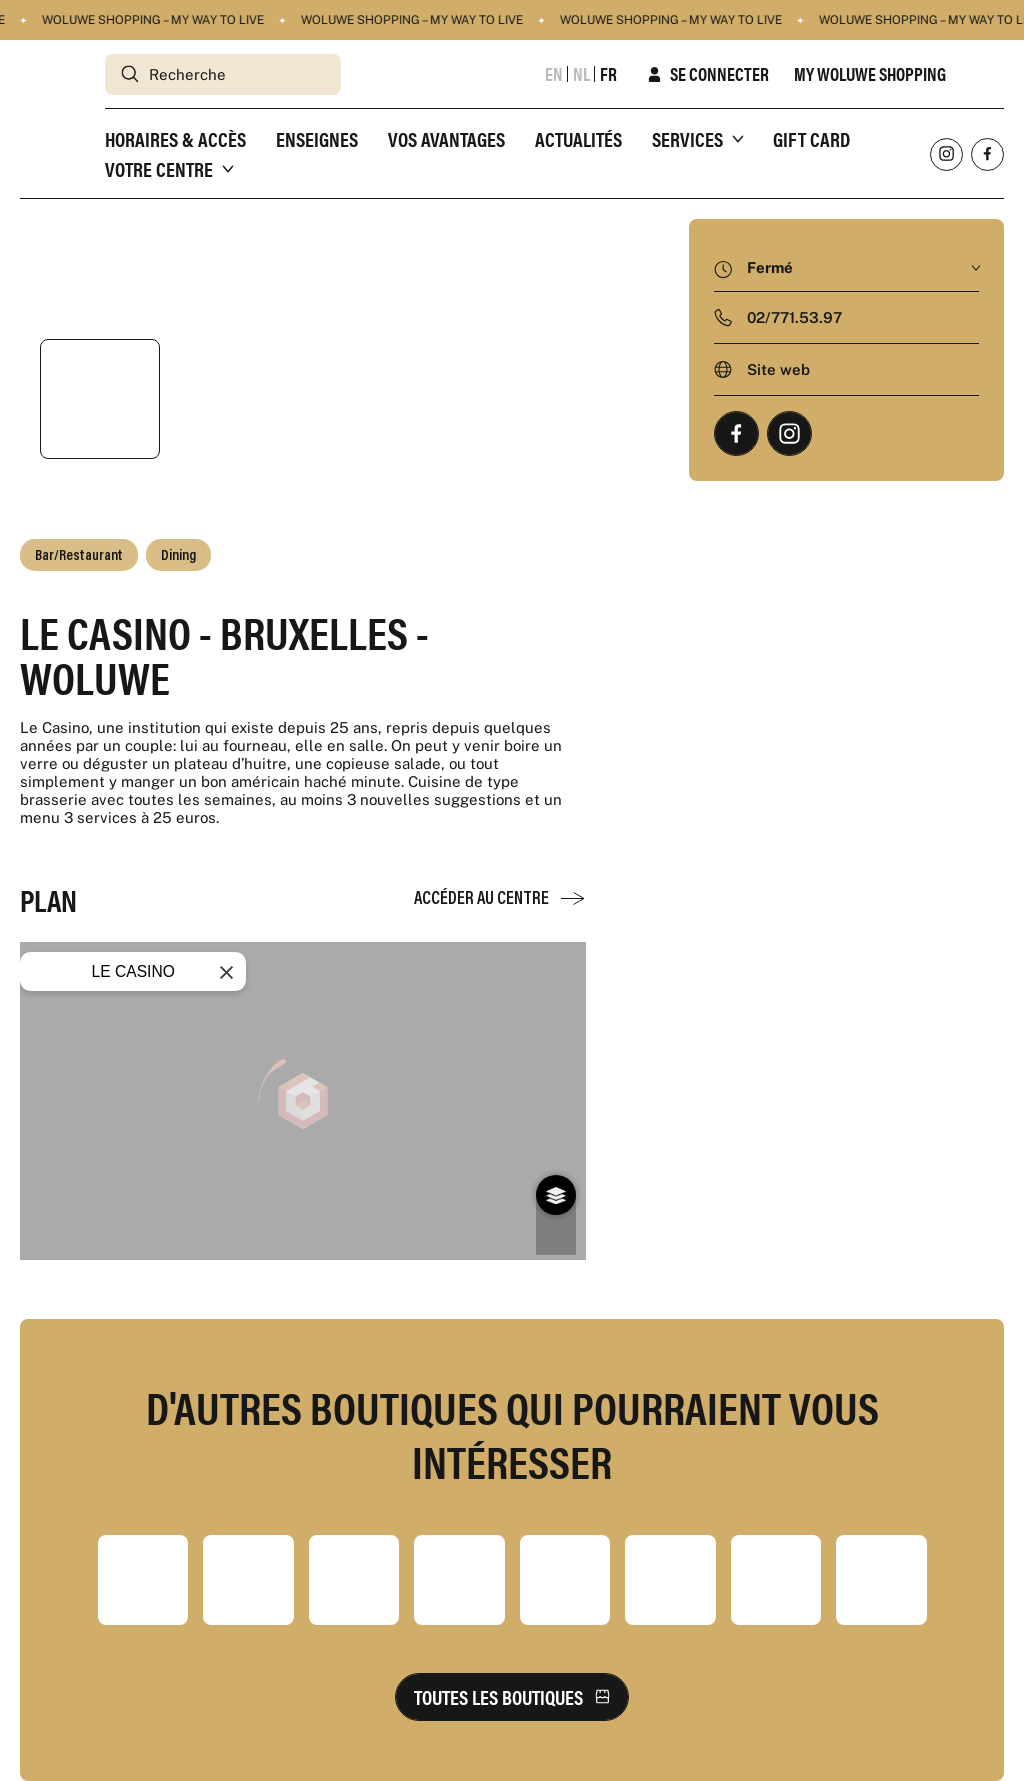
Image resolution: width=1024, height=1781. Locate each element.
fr (608, 74)
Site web (778, 369)
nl (581, 74)
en (554, 74)
